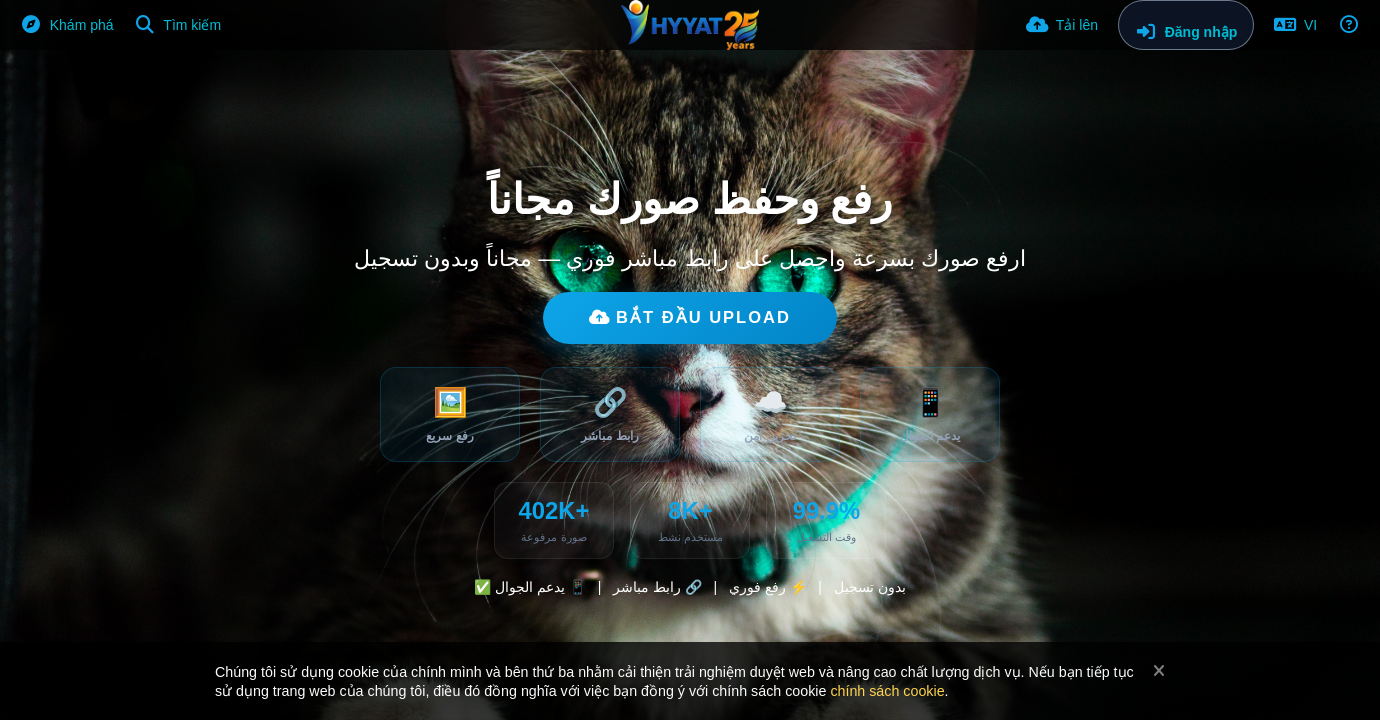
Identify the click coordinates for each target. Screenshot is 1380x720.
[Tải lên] (1062, 25)
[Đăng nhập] (1186, 25)
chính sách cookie (887, 691)
